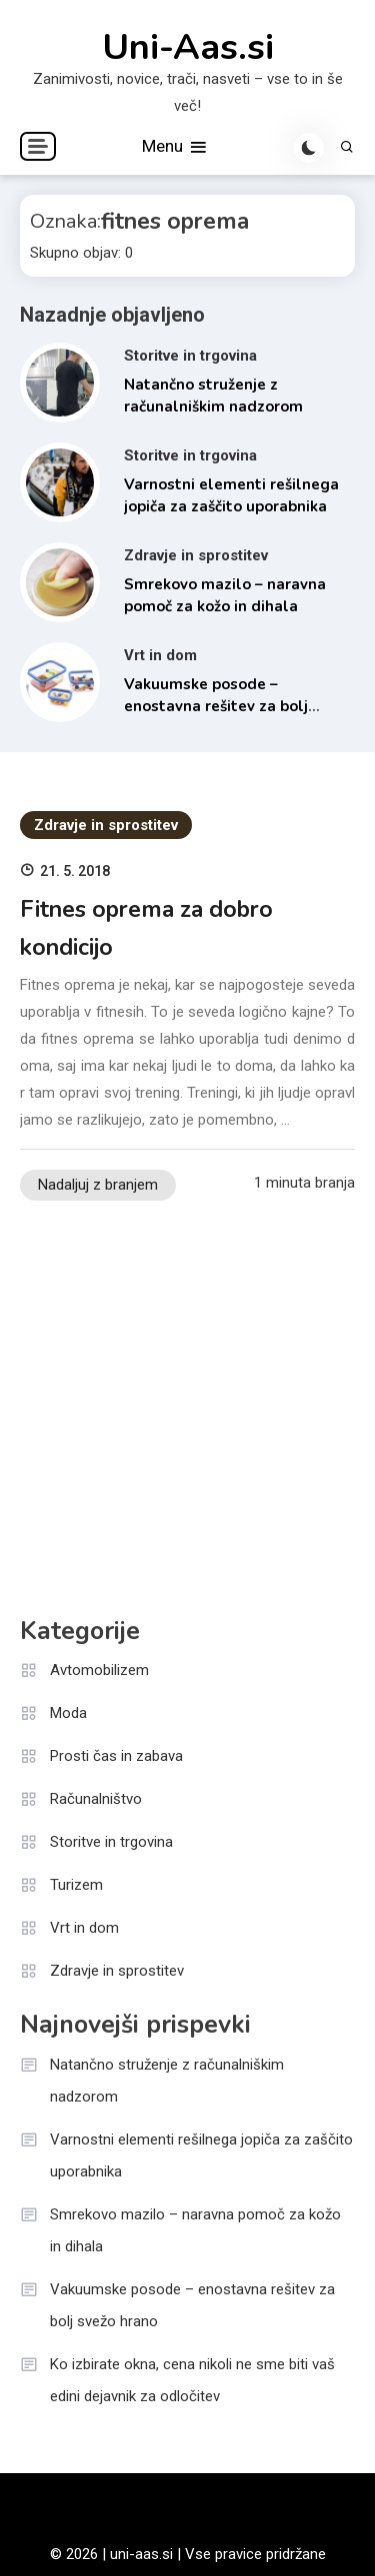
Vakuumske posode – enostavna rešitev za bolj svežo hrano (216, 706)
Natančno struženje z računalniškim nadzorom (167, 2081)
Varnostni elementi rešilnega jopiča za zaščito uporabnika (201, 2155)
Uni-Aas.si (188, 48)
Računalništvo (96, 1799)
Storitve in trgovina (190, 356)
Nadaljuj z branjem (98, 1185)
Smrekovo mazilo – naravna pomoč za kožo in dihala (195, 2230)
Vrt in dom (160, 655)
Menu (175, 147)
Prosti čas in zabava (116, 1756)
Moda (68, 1713)
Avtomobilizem (99, 1670)
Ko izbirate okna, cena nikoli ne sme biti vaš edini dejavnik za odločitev (192, 2380)
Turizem (76, 1885)
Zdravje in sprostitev (196, 555)
